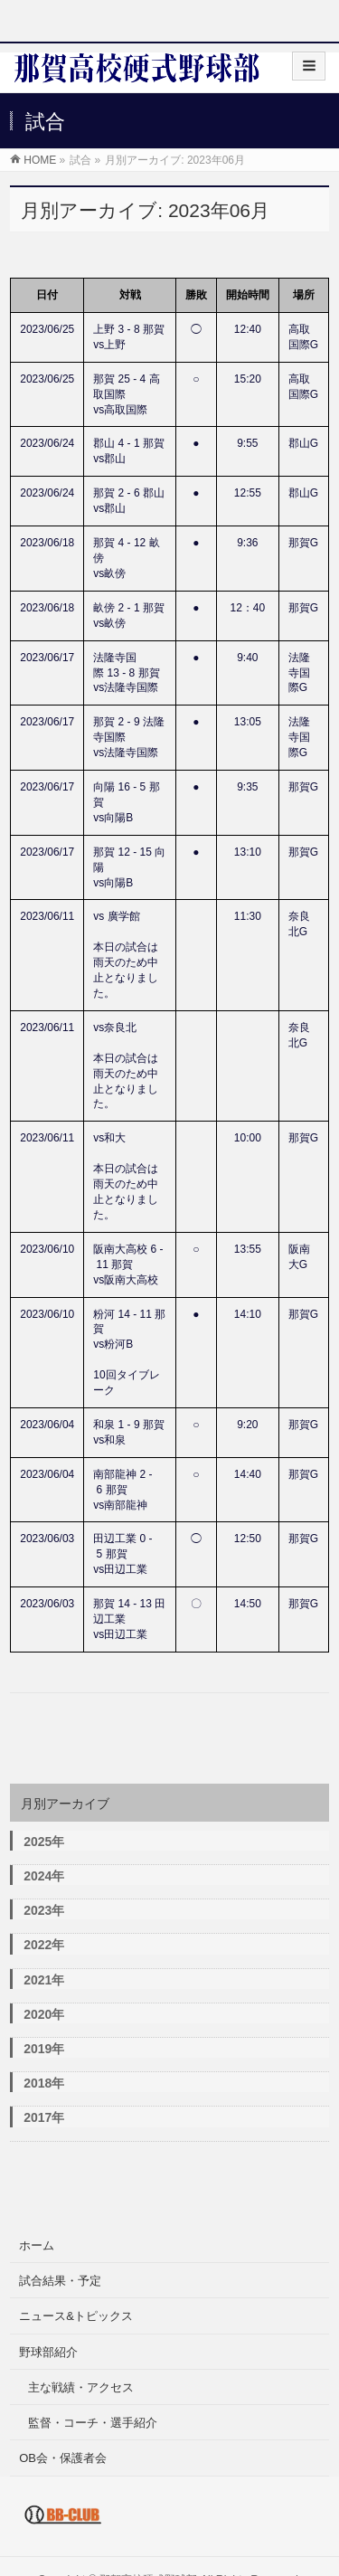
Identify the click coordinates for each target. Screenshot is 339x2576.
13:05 (247, 721)
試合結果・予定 (60, 2280)
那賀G (303, 542)
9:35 (247, 787)
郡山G (303, 443)
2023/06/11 (47, 916)
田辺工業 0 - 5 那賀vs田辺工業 (122, 1554)
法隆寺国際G (299, 673)
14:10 (247, 1314)
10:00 (247, 1138)
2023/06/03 (47, 1538)
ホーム (36, 2245)
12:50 (247, 1538)
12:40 (247, 329)
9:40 (247, 657)
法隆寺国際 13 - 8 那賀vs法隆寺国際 (126, 673)
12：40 (247, 607)
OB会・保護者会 (63, 2458)
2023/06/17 (47, 657)
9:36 (247, 542)
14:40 (247, 1474)
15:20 (247, 379)
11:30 (247, 916)
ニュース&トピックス (76, 2316)
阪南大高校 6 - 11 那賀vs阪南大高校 (128, 1264)
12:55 (247, 493)
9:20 (247, 1424)
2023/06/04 (47, 1424)
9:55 (247, 443)
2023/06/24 (47, 443)
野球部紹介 (48, 2352)
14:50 (247, 1603)
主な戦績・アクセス (81, 2387)
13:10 (247, 852)
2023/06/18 (47, 542)
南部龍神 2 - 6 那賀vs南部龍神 (122, 1489)
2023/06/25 (47, 329)
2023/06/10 (47, 1249)
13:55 (247, 1249)
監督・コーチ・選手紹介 (92, 2422)
